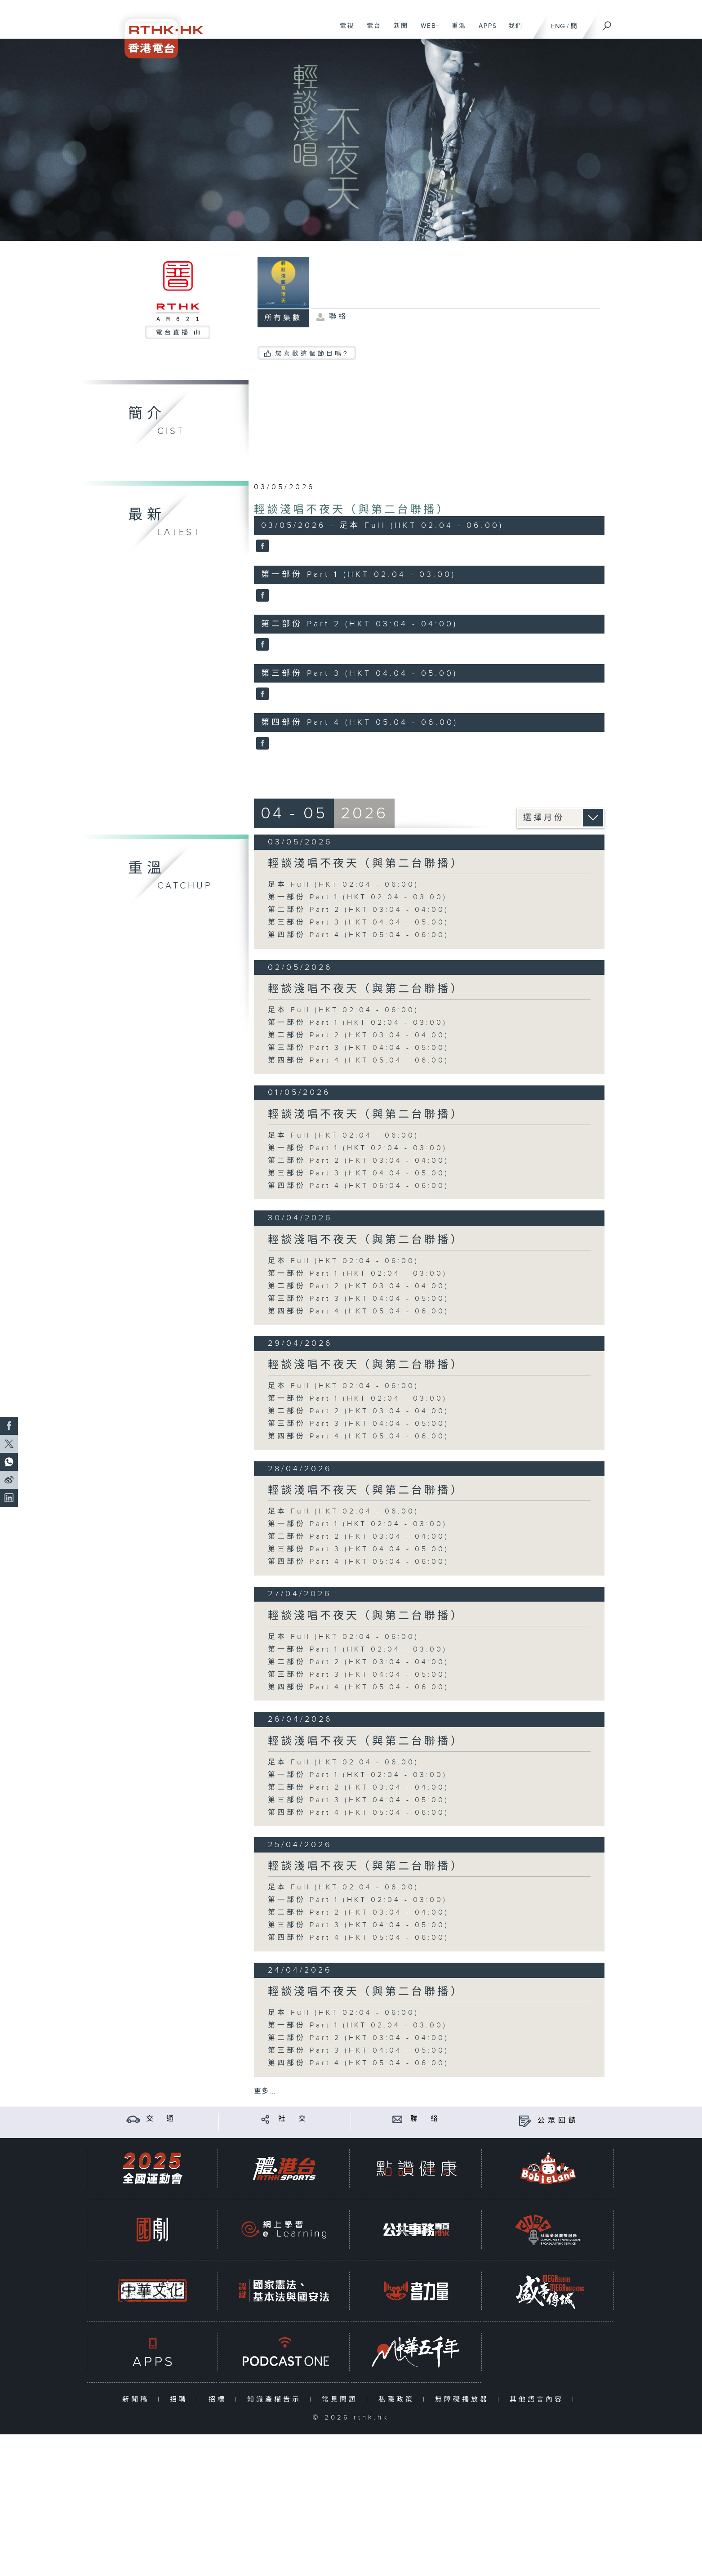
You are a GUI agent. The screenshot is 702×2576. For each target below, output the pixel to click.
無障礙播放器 (464, 2399)
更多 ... (264, 2091)
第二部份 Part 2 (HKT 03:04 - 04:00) (358, 910)
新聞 (397, 30)
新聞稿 (137, 2399)
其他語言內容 (539, 2399)
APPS (484, 30)
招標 (220, 2399)
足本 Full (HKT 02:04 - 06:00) (343, 884)
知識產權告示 (276, 2399)
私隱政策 (398, 2399)
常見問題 (342, 2399)
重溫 (455, 30)
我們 (512, 30)
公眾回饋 (558, 2120)
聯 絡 (425, 2119)
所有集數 (283, 318)
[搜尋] (607, 23)
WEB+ (427, 30)
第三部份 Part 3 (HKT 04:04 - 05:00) (358, 922)
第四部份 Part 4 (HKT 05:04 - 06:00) (358, 935)
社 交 (293, 2119)
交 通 (161, 2119)
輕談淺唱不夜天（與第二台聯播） (351, 510)
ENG (558, 26)
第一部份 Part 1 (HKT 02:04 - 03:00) (357, 897)
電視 (343, 30)
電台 (370, 30)
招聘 (181, 2399)
